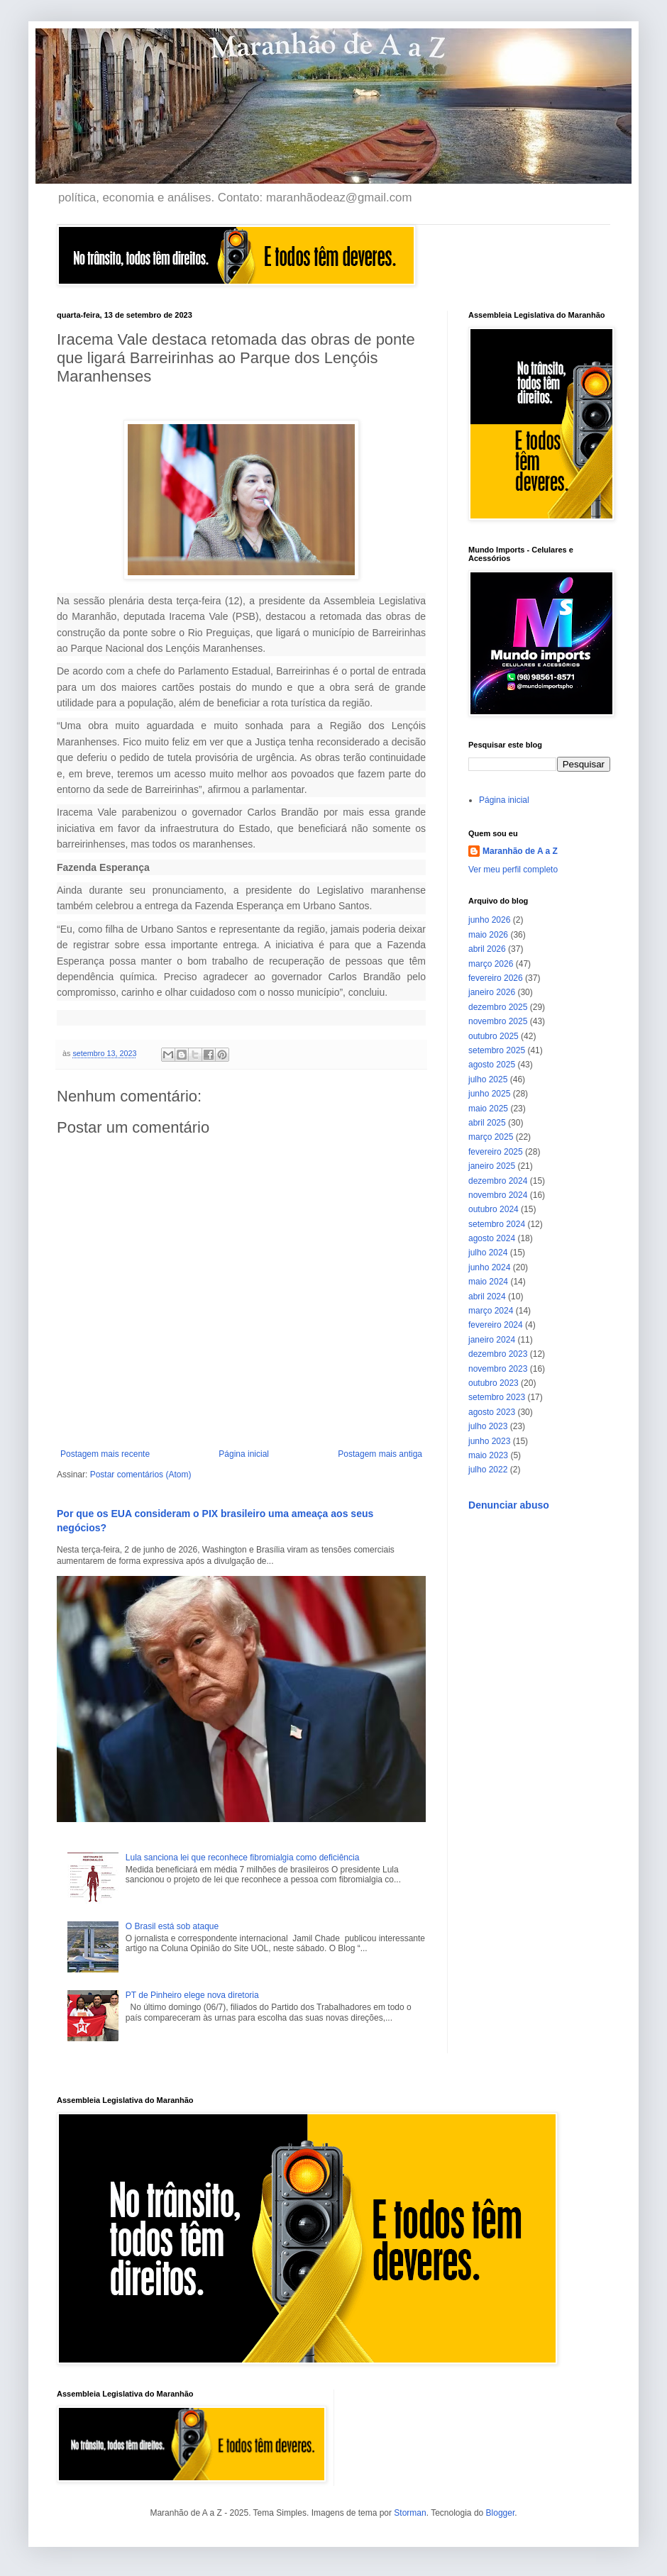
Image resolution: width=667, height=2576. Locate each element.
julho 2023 (487, 1426)
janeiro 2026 (491, 992)
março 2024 (490, 1311)
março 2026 (490, 964)
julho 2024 (487, 1253)
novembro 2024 (497, 1195)
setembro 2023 (496, 1397)
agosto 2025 (491, 1065)
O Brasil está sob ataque (172, 1926)
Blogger (500, 2513)
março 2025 (490, 1137)
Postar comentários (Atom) (141, 1474)
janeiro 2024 (491, 1340)
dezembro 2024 (497, 1181)
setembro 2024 (496, 1224)
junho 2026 (489, 920)
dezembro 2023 (497, 1354)
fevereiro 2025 (495, 1152)
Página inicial (244, 1454)
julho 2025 (487, 1079)
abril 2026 (487, 949)
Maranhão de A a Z (520, 851)
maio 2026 (488, 935)
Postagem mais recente (105, 1454)
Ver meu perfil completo (513, 870)
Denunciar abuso (508, 1505)
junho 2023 (489, 1441)
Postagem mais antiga (380, 1454)
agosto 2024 (491, 1238)
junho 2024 (489, 1267)
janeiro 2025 (491, 1166)
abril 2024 (487, 1296)
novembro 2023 (497, 1369)
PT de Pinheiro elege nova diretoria (192, 1995)
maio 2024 (488, 1282)
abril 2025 (487, 1123)
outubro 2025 (493, 1036)
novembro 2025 (497, 1021)
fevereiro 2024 (495, 1325)
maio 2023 (488, 1455)
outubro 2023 (493, 1383)
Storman (410, 2513)
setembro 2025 (496, 1050)
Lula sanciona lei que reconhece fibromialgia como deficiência (243, 1857)
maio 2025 (488, 1109)
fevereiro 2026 (495, 978)
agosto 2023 (491, 1412)
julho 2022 (487, 1470)
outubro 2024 (493, 1209)
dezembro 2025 (497, 1007)
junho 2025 (489, 1094)
